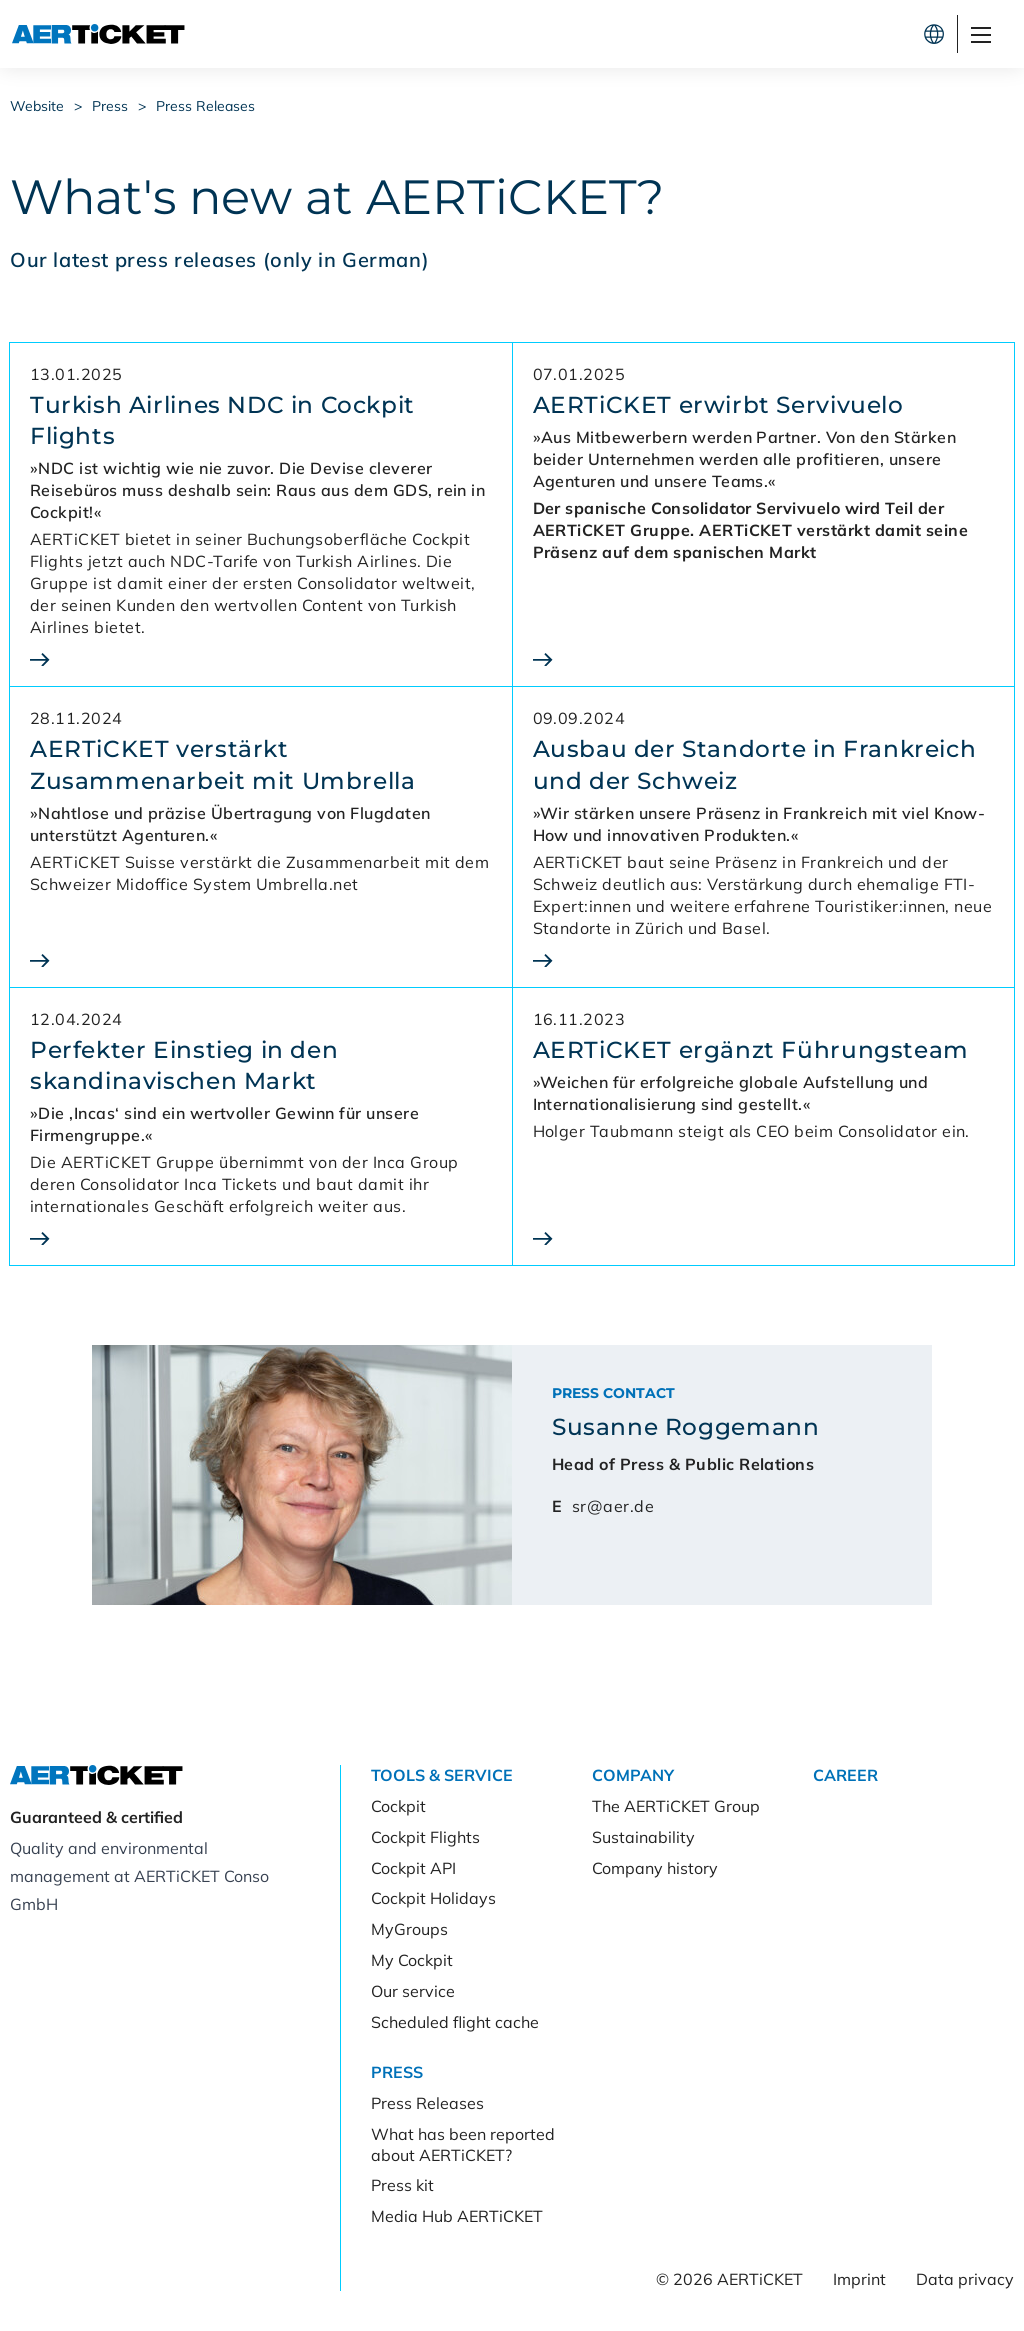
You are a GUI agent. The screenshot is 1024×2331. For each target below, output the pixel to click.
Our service (413, 1991)
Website (37, 106)
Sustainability (643, 1837)
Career (845, 1775)
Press (110, 106)
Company (633, 1775)
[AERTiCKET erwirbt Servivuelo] (764, 659)
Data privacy (965, 2279)
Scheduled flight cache (455, 2022)
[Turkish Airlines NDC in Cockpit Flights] (261, 659)
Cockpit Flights (425, 1837)
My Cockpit (412, 1960)
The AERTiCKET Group (676, 1806)
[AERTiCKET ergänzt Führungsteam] (764, 1238)
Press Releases (205, 106)
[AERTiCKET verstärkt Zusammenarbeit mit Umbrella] (261, 960)
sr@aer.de (613, 1506)
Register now (846, 34)
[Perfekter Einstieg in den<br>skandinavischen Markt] (261, 1238)
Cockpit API (413, 1868)
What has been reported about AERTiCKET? (463, 2144)
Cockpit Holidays (433, 1898)
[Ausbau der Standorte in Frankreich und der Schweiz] (764, 960)
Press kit (402, 2185)
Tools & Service (442, 1775)
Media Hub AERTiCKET (457, 2216)
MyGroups (409, 1929)
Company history (655, 1868)
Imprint (859, 2279)
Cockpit (709, 34)
